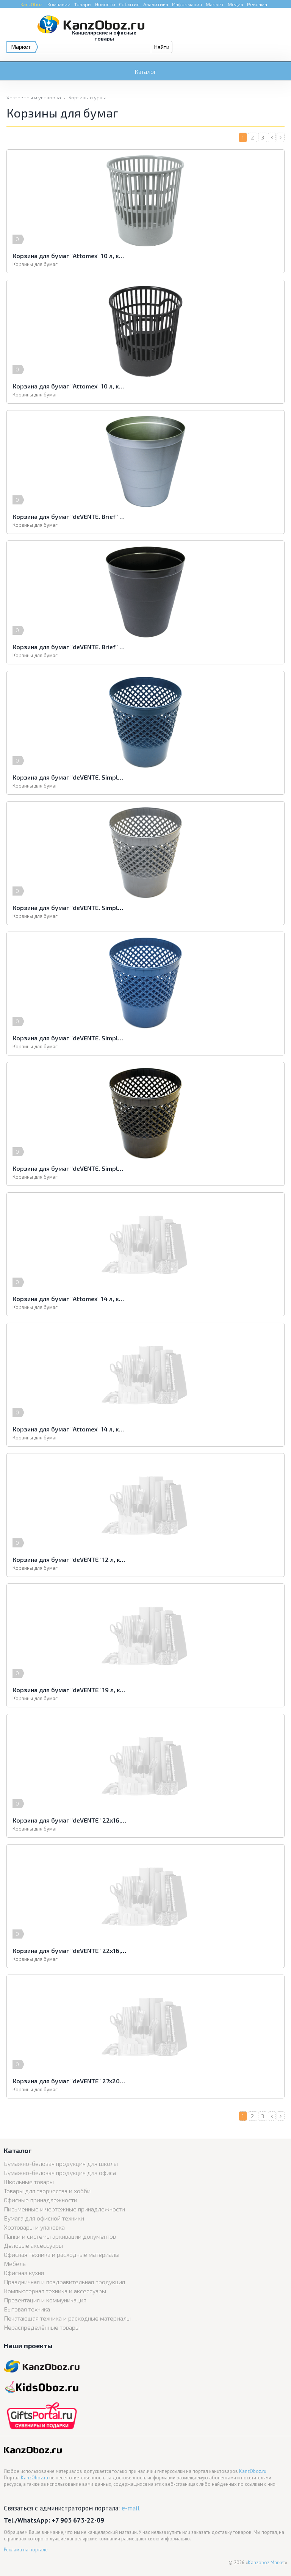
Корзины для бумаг (35, 264)
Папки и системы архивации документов (60, 2236)
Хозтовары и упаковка (33, 97)
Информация (187, 4)
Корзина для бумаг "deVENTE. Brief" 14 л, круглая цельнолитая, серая (69, 516)
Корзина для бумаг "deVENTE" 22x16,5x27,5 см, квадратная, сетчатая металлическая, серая (69, 1820)
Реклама (257, 4)
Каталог (145, 71)
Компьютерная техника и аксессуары (55, 2290)
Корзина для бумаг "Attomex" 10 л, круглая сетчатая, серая (69, 255)
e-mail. (131, 2508)
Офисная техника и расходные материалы (61, 2254)
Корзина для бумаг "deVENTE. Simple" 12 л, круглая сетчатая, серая (69, 907)
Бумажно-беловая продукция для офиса (60, 2172)
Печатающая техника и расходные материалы (67, 2318)
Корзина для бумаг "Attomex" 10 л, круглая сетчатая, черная (69, 386)
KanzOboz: (32, 4)
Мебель (15, 2263)
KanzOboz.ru (252, 2471)
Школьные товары (29, 2181)
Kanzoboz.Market (266, 2562)
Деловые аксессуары (33, 2245)
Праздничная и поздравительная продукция (64, 2281)
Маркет (215, 4)
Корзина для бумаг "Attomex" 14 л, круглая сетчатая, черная (69, 1429)
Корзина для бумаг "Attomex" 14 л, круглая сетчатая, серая (69, 1298)
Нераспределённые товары (42, 2327)
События (129, 4)
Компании (58, 4)
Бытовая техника (27, 2309)
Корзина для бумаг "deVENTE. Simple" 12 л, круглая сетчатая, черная (69, 1168)
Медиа (235, 4)
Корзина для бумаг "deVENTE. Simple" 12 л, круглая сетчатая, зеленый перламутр (69, 777)
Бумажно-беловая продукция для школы (61, 2163)
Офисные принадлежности (40, 2199)
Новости (105, 4)
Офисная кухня (24, 2272)
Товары (82, 4)
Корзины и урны (87, 97)
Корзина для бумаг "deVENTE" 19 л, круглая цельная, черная (69, 1689)
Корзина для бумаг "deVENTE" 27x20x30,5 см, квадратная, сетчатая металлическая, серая (69, 2080)
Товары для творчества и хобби (47, 2190)
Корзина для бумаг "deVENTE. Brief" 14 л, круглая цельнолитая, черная (69, 646)
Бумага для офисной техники (44, 2218)
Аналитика (155, 4)
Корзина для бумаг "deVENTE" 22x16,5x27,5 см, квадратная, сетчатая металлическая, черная (69, 1950)
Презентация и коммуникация (45, 2300)
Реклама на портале (26, 2549)
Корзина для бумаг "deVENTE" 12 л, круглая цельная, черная (69, 1559)
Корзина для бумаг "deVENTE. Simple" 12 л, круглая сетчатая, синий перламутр (69, 1037)
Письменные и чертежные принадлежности (64, 2209)
